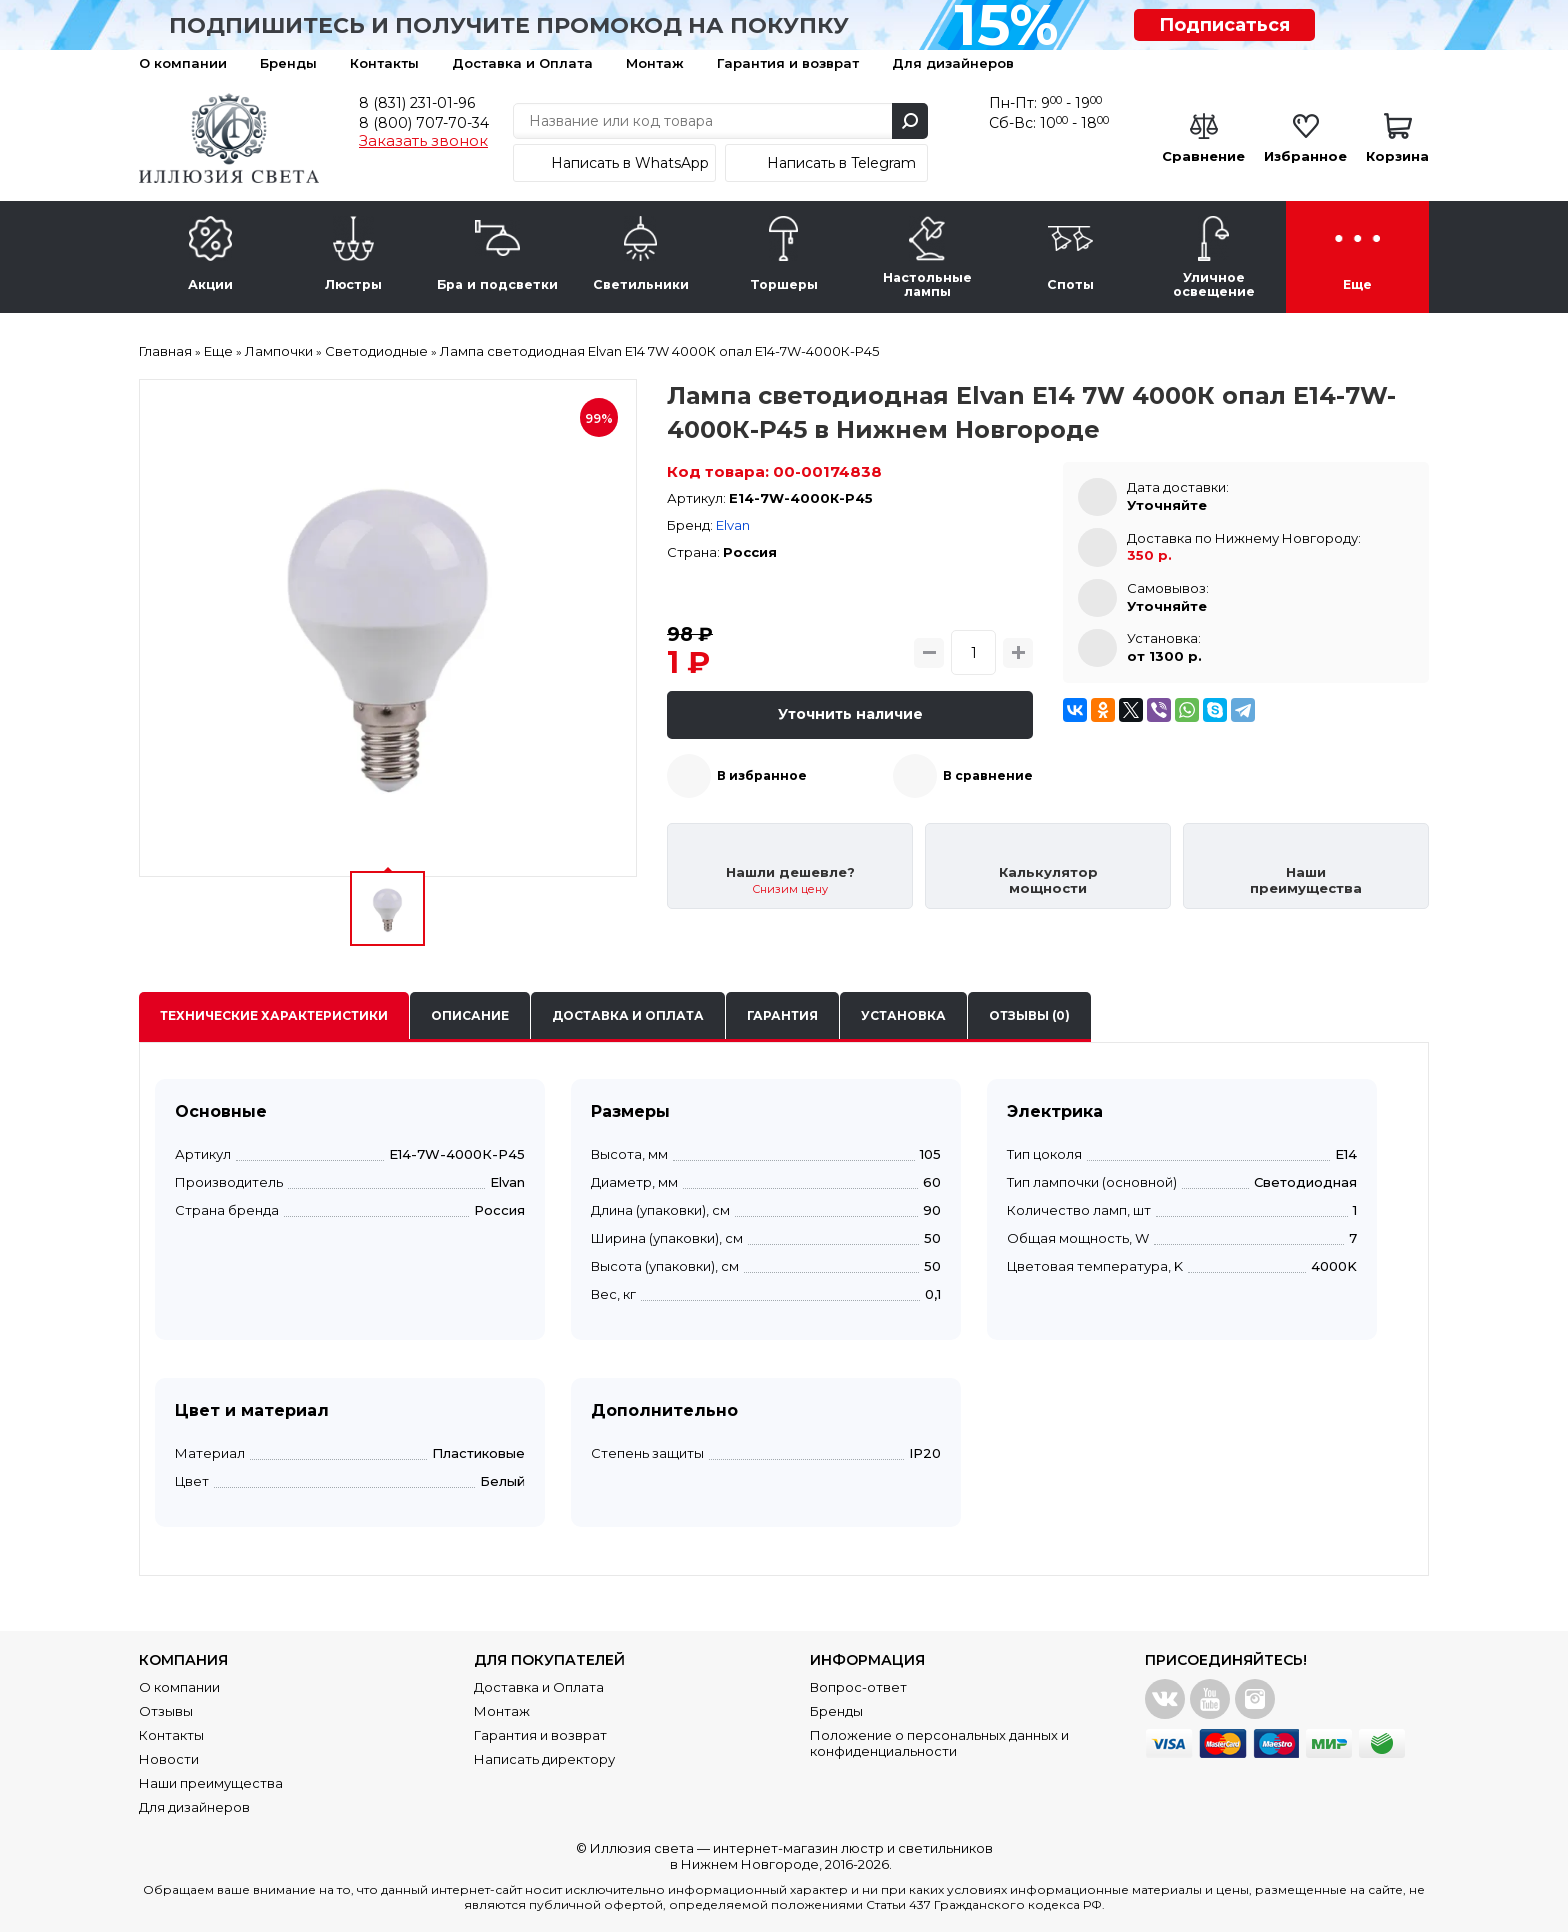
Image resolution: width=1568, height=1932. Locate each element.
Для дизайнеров (953, 63)
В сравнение (988, 775)
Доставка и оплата (628, 1015)
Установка (903, 1015)
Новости (169, 1759)
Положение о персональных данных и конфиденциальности (939, 1743)
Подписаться (1224, 25)
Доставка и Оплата (522, 63)
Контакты (384, 63)
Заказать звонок (423, 141)
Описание (470, 1015)
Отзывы (166, 1711)
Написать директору (544, 1759)
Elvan (733, 525)
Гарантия (782, 1015)
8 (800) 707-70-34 (424, 123)
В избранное (762, 775)
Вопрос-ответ (858, 1687)
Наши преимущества (211, 1783)
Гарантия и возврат (788, 63)
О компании (183, 63)
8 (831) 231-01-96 (417, 103)
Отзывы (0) (1029, 1015)
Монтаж (655, 63)
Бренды (288, 63)
